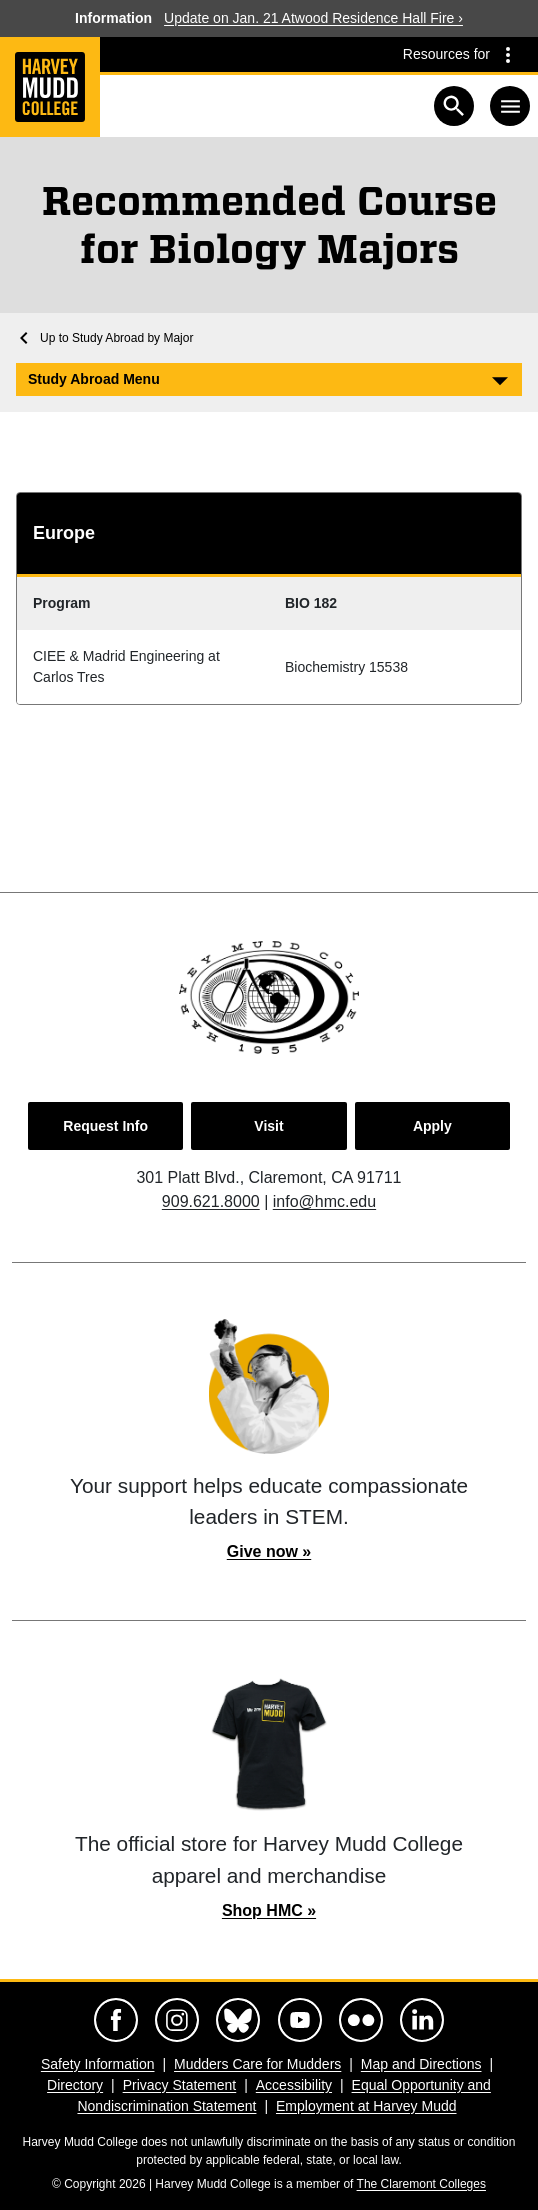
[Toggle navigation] (510, 106)
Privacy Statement (180, 2085)
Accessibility (294, 2085)
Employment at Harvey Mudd (366, 2106)
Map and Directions (421, 2064)
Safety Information (98, 2064)
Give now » (269, 1551)
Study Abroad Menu (94, 379)
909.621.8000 (211, 1201)
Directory (75, 2085)
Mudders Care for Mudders (257, 2064)
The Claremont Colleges (421, 2184)
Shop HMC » (269, 1910)
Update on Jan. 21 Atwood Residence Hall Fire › (313, 18)
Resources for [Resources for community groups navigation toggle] (446, 54)
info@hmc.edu (324, 1201)
